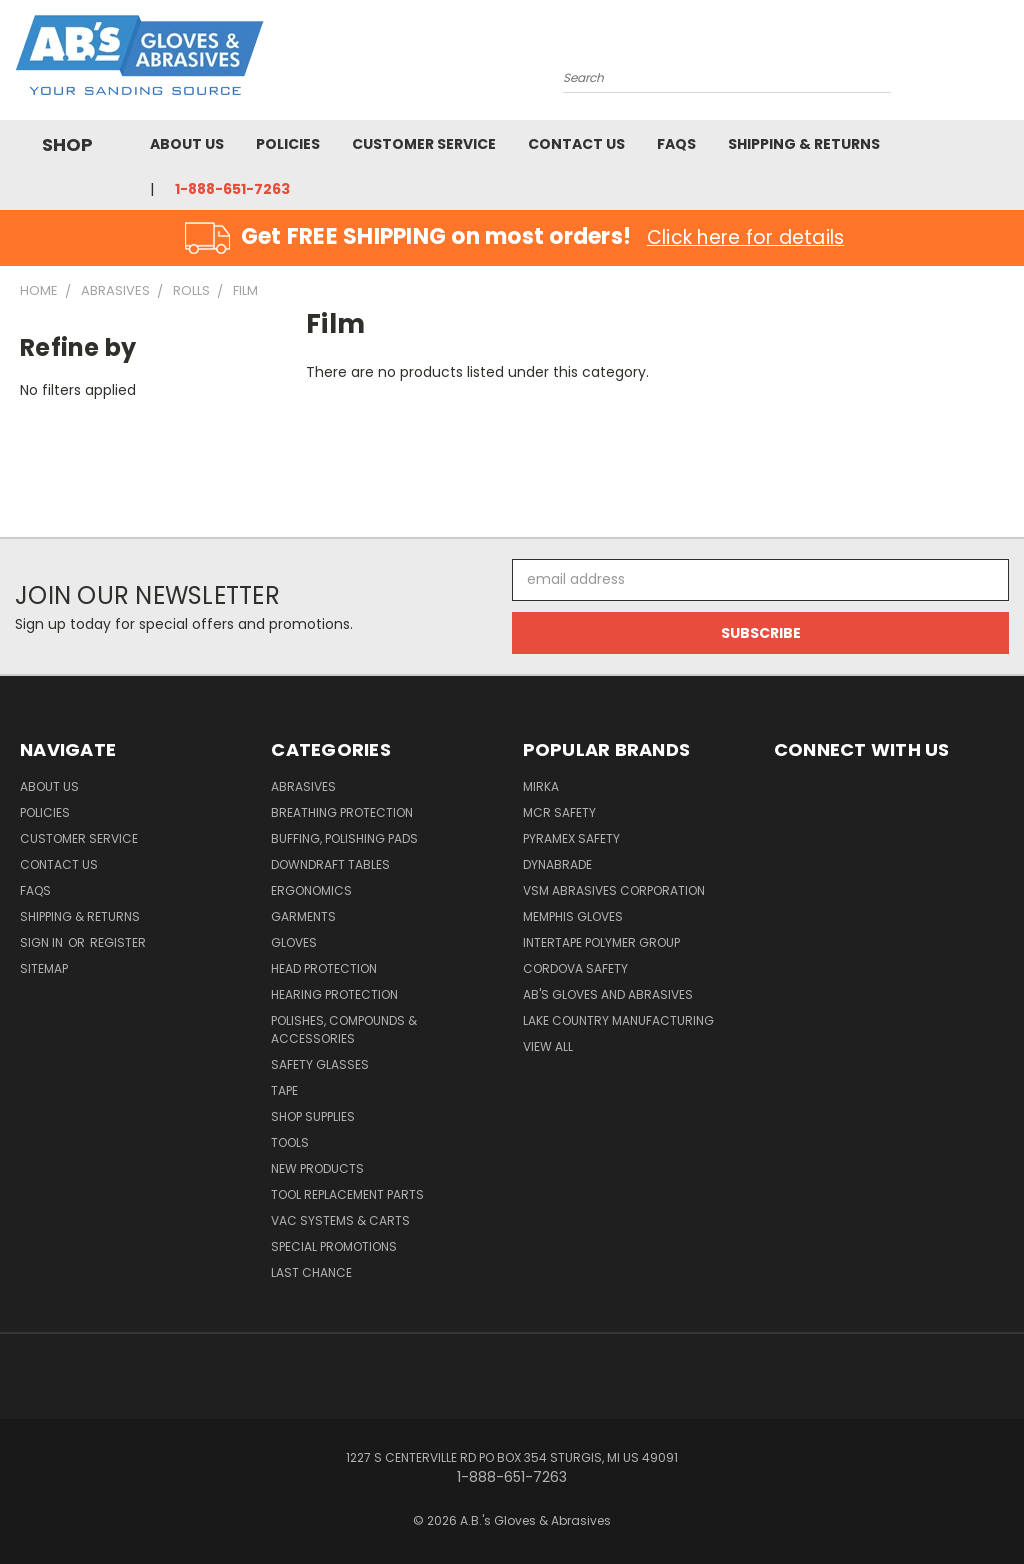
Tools (290, 1142)
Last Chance (311, 1272)
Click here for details (746, 237)
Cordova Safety (575, 968)
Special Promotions (334, 1246)
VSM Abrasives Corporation (614, 890)
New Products (317, 1168)
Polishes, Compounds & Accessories (344, 1029)
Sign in (43, 942)
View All (548, 1046)
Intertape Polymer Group (601, 942)
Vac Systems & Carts (340, 1220)
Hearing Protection (334, 994)
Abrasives (303, 786)
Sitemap (44, 968)
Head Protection (324, 968)
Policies (288, 144)
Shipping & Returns (804, 144)
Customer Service (424, 144)
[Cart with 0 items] (1004, 65)
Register (118, 942)
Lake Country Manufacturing (618, 1020)
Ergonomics (311, 890)
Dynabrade (557, 864)
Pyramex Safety (571, 838)
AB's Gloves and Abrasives (608, 994)
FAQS (676, 144)
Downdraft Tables (330, 864)
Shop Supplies (313, 1116)
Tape (284, 1090)
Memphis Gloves (573, 916)
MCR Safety (559, 812)
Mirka (541, 786)
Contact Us (576, 144)
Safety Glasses (320, 1064)
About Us (187, 144)
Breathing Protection (342, 812)
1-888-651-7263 (232, 189)
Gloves (294, 942)
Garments (303, 916)
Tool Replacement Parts (347, 1194)
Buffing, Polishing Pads (344, 838)
